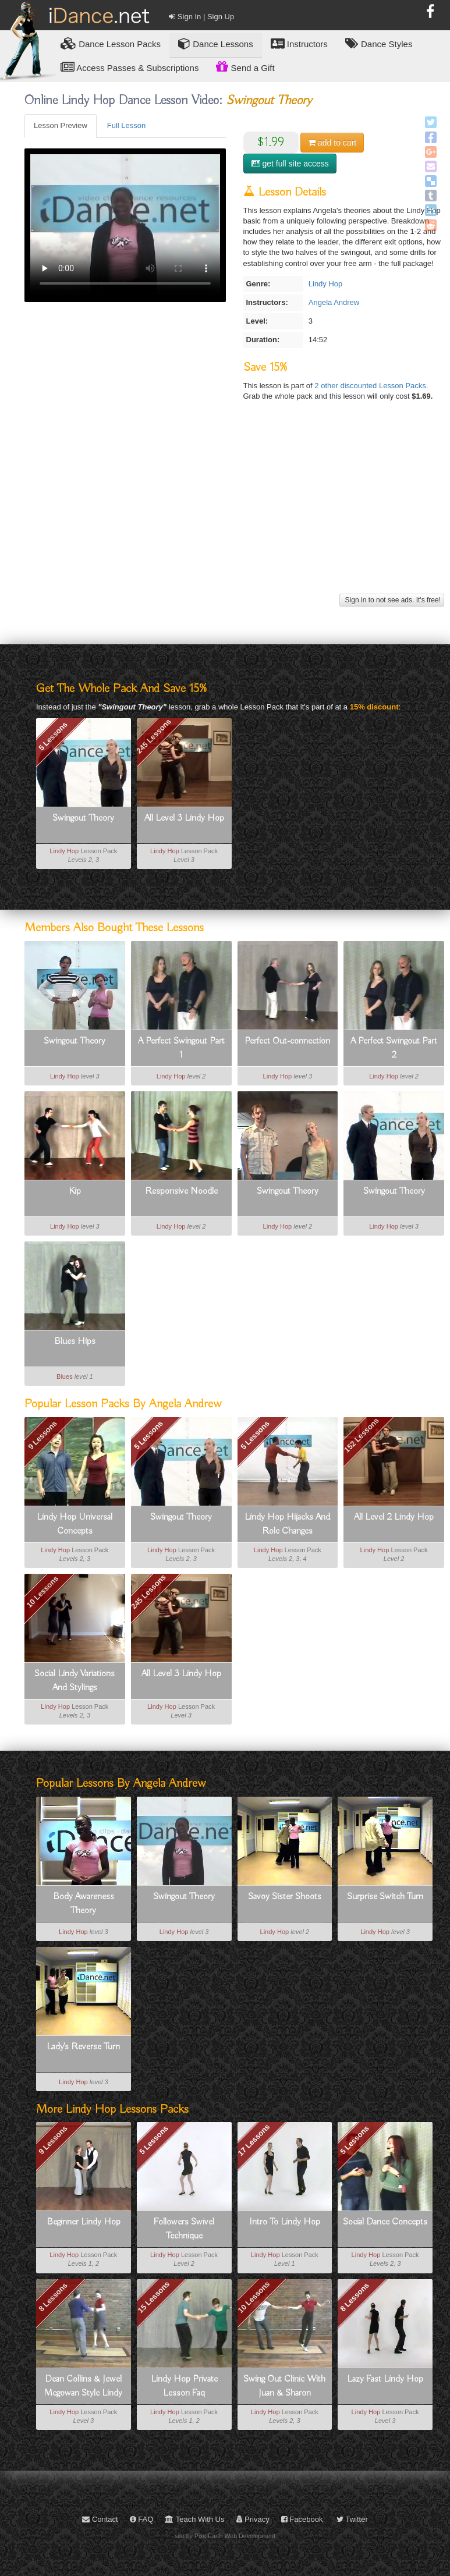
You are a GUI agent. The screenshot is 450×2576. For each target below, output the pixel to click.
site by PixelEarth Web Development (225, 2535)
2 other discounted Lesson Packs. (371, 385)
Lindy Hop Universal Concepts (74, 1524)
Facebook (302, 2519)
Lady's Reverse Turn (83, 2047)
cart (332, 142)
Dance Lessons (215, 43)
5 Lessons (53, 736)
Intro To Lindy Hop (284, 2222)
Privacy (253, 2519)
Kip (75, 1191)
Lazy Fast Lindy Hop (385, 2379)
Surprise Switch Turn (385, 1897)
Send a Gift (245, 66)
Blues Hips (74, 1341)
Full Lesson (126, 125)
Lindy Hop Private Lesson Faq (184, 2386)
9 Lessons (42, 1434)
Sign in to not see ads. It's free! (392, 600)
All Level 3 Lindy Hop (184, 818)
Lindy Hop (326, 283)
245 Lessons (153, 736)
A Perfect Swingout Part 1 (181, 1048)
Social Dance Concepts (385, 2222)
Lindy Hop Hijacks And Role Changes (287, 1524)
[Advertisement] (232, 509)
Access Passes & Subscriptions (130, 67)
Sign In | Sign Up (201, 16)
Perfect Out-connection (287, 1041)
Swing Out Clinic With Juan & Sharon (284, 2386)
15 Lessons (153, 2297)
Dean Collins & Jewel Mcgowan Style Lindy (83, 2386)
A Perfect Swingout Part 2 (393, 1048)
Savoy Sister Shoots (284, 1897)
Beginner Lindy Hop (84, 2222)
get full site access (290, 163)
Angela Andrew (334, 302)
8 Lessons (53, 2296)
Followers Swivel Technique (184, 2229)
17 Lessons (254, 2140)
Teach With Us (194, 2519)
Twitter (352, 2519)
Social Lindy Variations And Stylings (74, 1681)
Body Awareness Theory (83, 1904)
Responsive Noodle (181, 1191)
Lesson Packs (111, 43)
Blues (64, 1376)
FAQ (142, 2519)
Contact (100, 2519)
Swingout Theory (83, 818)
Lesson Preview (60, 125)
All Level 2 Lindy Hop (394, 1517)
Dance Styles (379, 43)
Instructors (299, 43)
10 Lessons (42, 1591)
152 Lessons (361, 1434)
